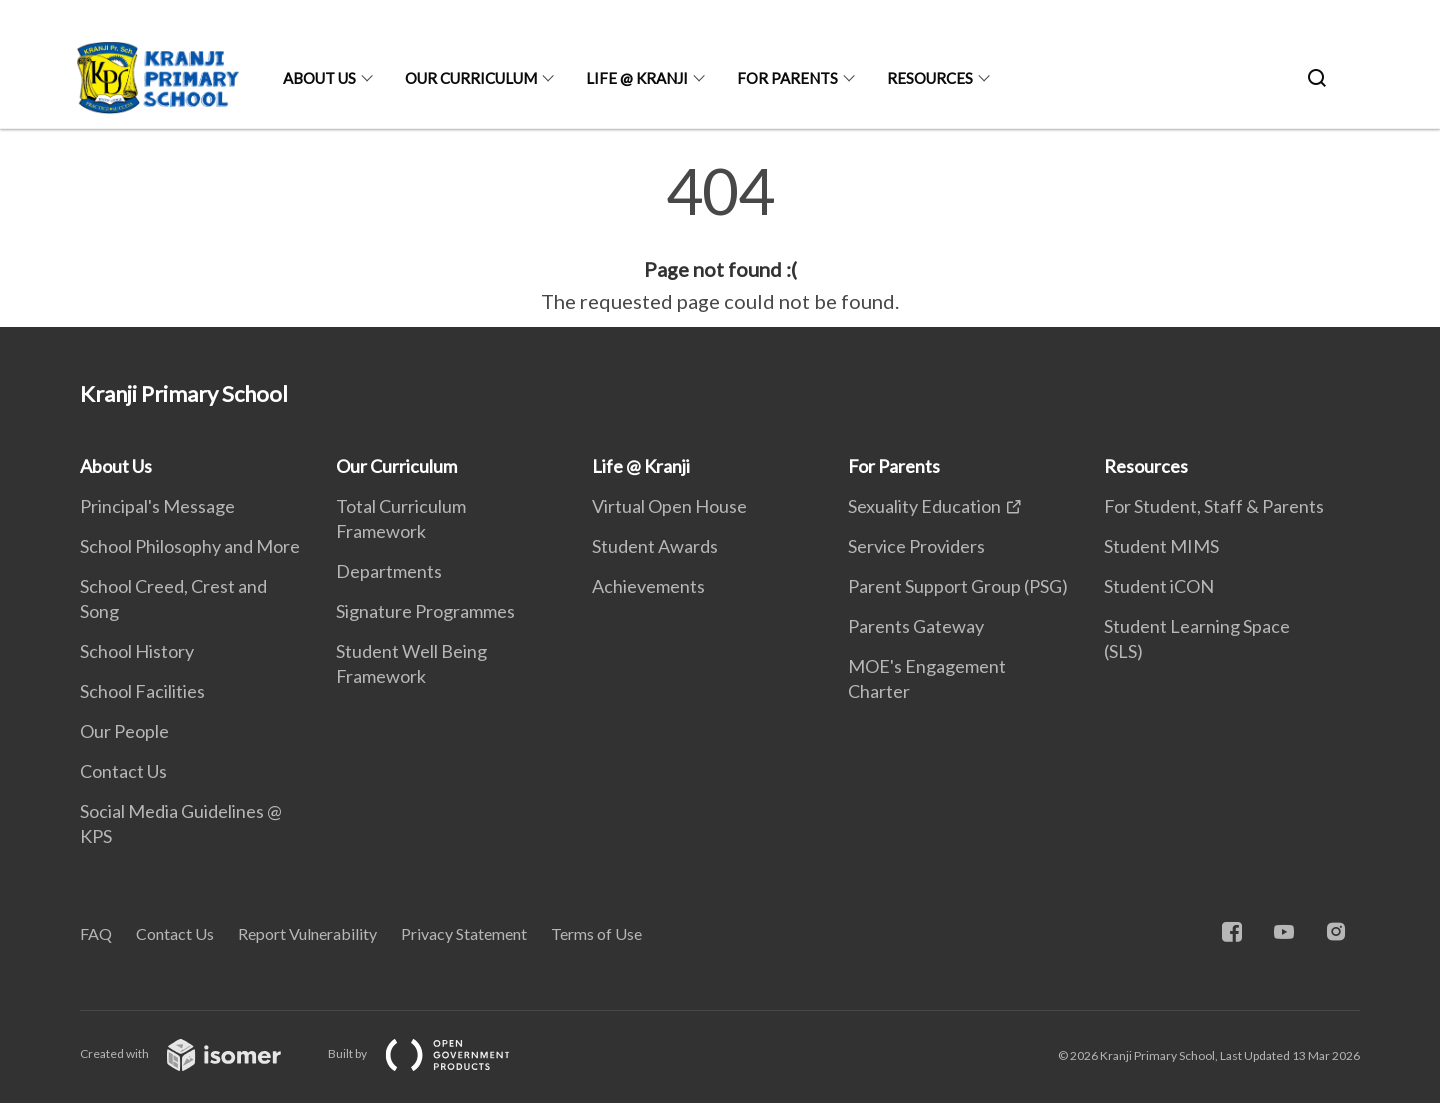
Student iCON (1159, 586)
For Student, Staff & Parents (1214, 506)
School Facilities (142, 691)
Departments (389, 571)
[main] (720, 238)
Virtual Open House (669, 506)
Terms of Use (596, 933)
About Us (319, 78)
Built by (435, 1053)
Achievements (648, 586)
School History (137, 651)
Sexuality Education (924, 506)
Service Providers (916, 546)
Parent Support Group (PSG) (958, 586)
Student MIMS (1161, 546)
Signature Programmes (425, 611)
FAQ (96, 933)
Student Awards (655, 546)
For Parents (787, 78)
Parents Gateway (916, 626)
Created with (196, 1053)
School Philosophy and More (190, 546)
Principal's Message (157, 506)
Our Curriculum (471, 78)
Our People (124, 731)
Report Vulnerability (307, 933)
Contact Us (123, 771)
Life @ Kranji (637, 78)
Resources (930, 78)
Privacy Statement (464, 933)
